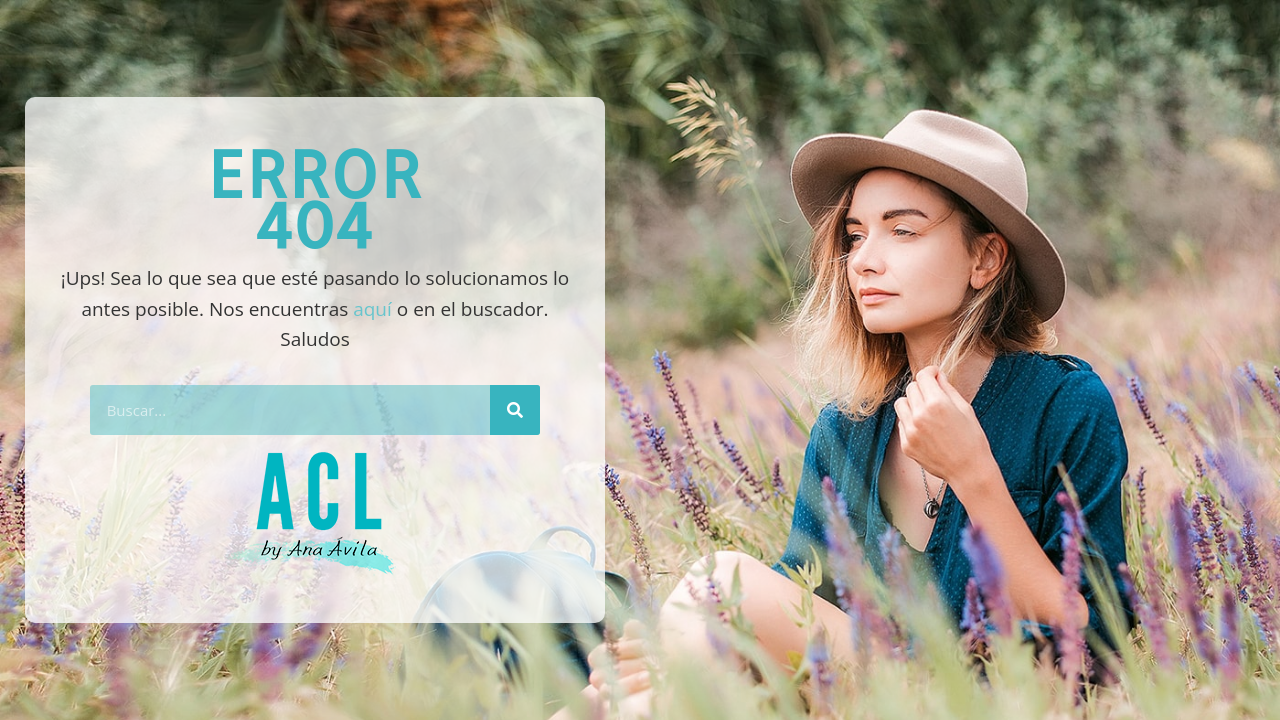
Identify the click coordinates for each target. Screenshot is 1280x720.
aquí (372, 309)
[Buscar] (515, 410)
